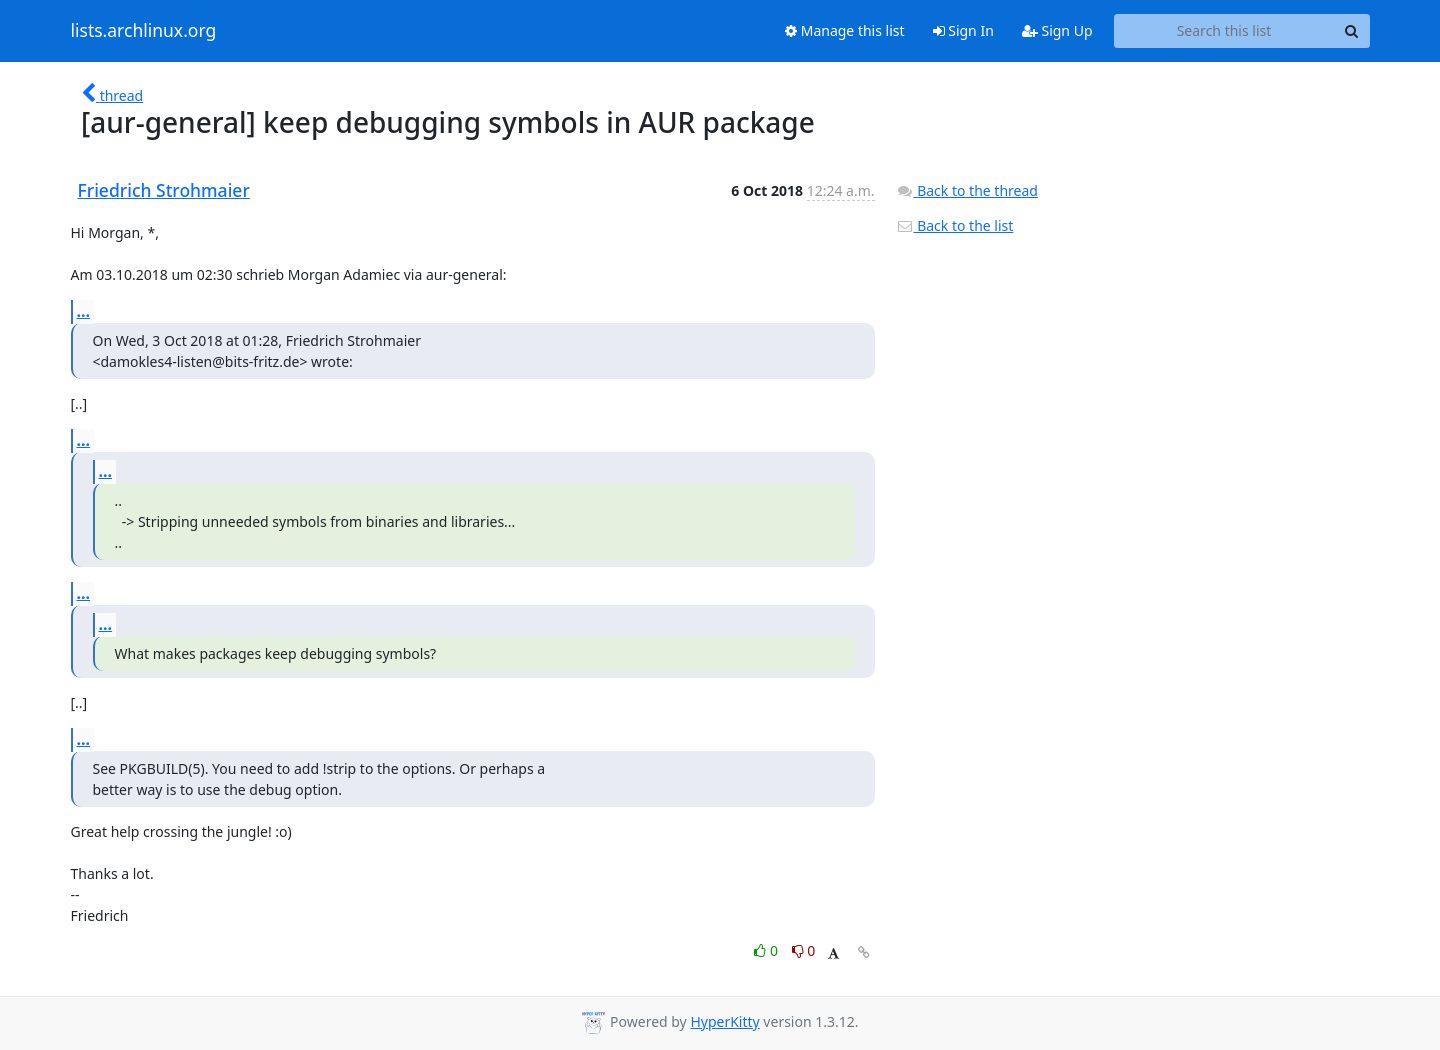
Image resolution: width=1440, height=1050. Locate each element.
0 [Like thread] (767, 950)
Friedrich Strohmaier (164, 190)
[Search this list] (1224, 31)
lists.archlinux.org (144, 31)
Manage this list (845, 30)
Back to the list (955, 225)
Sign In (963, 30)
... (84, 311)
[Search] (1352, 31)
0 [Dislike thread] (804, 950)
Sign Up (1057, 30)
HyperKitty (724, 1021)
